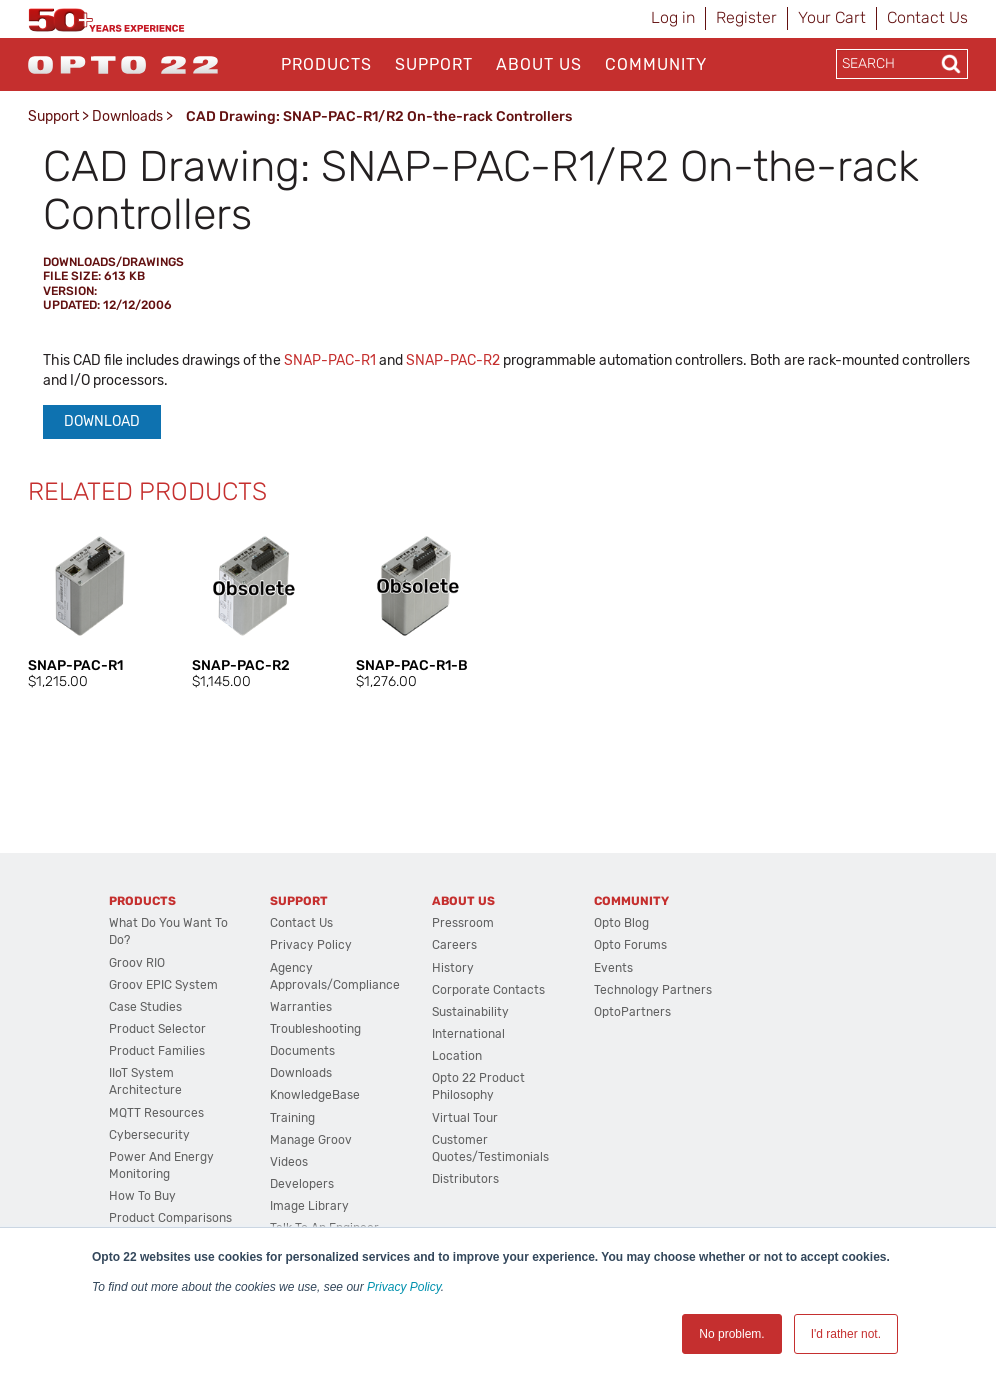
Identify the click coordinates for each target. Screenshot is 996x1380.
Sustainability (470, 1012)
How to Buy (142, 1196)
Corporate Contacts (488, 990)
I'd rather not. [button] (846, 1334)
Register (746, 17)
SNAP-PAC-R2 (453, 360)
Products (326, 64)
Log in (673, 17)
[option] (90, 608)
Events (613, 968)
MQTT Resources (156, 1113)
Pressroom (463, 923)
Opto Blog (621, 923)
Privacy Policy (404, 1287)
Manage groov (311, 1140)
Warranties (301, 1007)
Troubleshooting (315, 1029)
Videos (289, 1162)
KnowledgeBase (315, 1095)
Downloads (127, 116)
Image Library (309, 1206)
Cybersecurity (149, 1135)
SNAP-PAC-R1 (330, 360)
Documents (302, 1051)
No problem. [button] (731, 1334)
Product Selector (157, 1029)
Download (102, 421)
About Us (539, 64)
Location (457, 1056)
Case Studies (145, 1007)
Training (292, 1118)
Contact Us (927, 17)
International (468, 1034)
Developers (302, 1184)
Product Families (157, 1051)
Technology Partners (653, 990)
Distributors (465, 1179)
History (453, 968)
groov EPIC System (163, 985)
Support (434, 64)
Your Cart (832, 17)
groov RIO (137, 963)
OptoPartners (632, 1012)
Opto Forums (630, 945)
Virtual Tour (465, 1118)
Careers (454, 945)
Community (656, 64)
